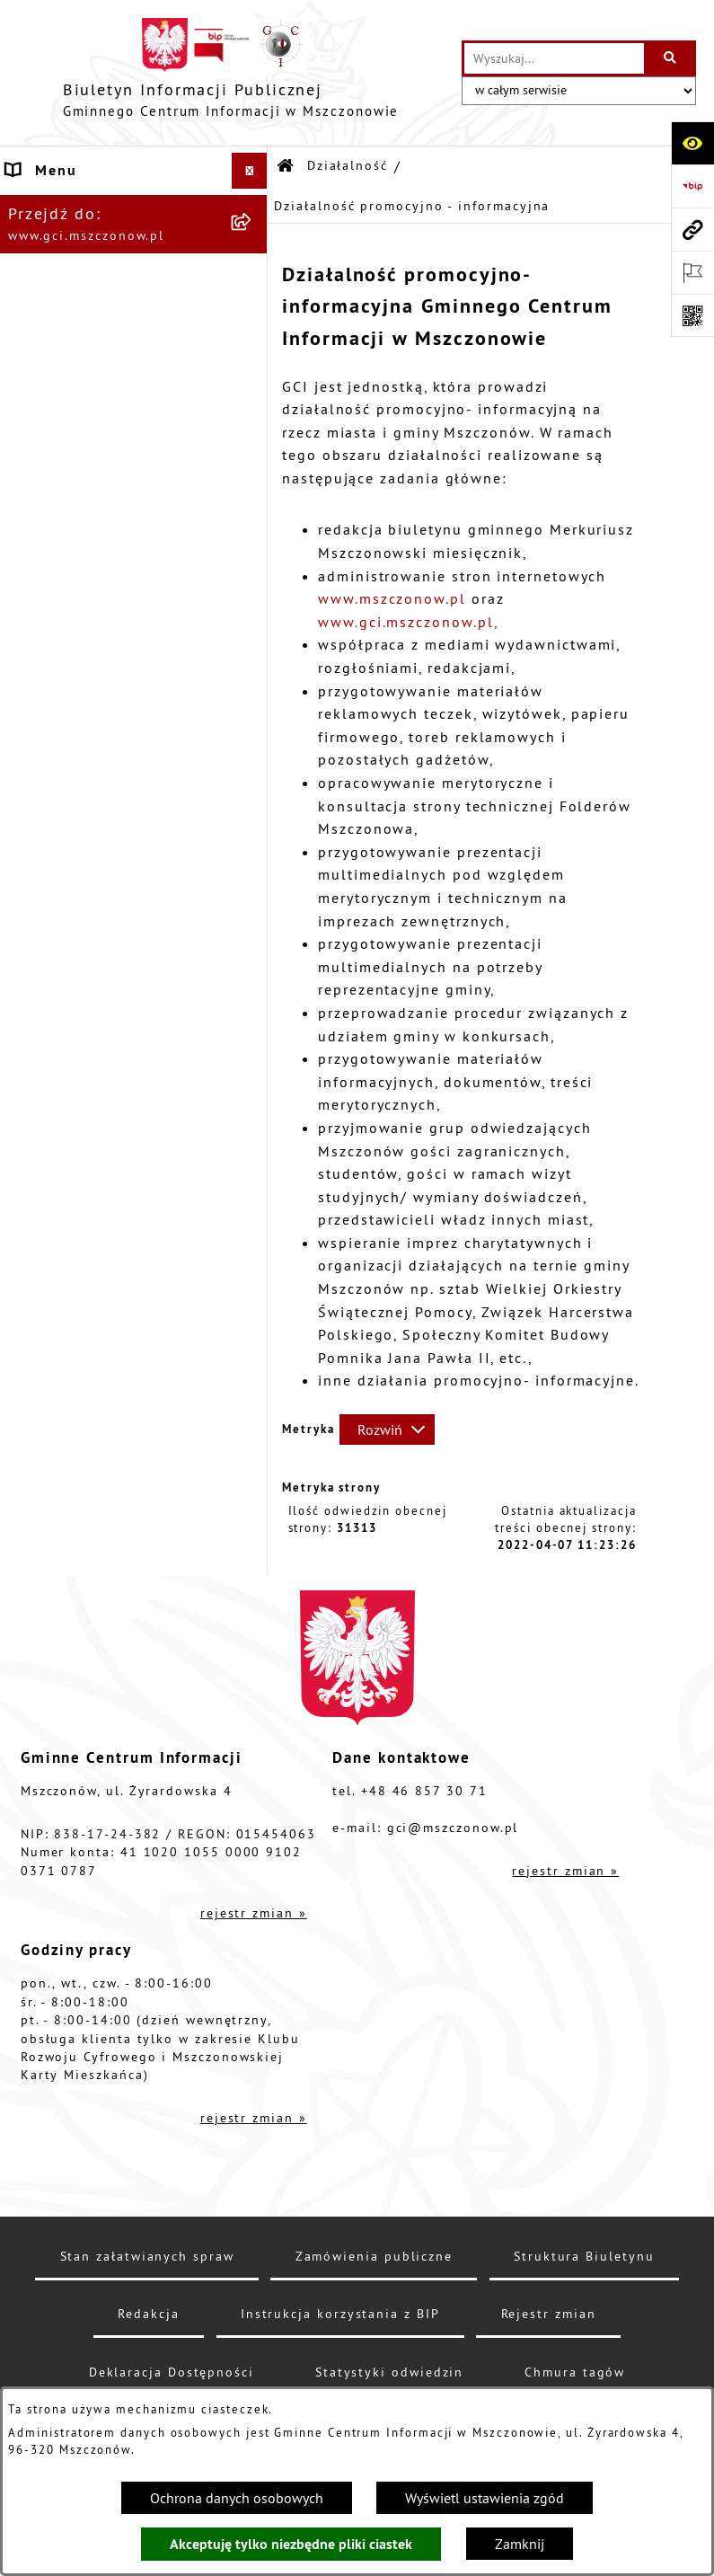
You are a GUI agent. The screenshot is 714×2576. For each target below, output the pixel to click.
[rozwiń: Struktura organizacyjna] (254, 243)
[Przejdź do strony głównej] (231, 73)
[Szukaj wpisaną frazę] (671, 58)
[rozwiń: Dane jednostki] (254, 207)
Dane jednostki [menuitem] (65, 207)
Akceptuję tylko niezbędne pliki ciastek (291, 2544)
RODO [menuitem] (29, 867)
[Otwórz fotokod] (692, 315)
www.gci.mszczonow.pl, (408, 622)
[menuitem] (134, 361)
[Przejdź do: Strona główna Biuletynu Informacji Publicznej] (286, 167)
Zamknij (519, 2544)
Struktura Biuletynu (584, 2256)
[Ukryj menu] (250, 171)
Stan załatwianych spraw (147, 2256)
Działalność (347, 165)
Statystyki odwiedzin (389, 2372)
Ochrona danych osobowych (236, 2498)
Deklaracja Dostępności (171, 2372)
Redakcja (148, 2314)
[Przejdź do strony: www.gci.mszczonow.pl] (692, 229)
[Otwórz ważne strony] (692, 272)
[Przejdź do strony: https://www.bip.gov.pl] (692, 186)
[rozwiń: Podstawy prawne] (254, 279)
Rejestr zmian (548, 2314)
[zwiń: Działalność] (254, 315)
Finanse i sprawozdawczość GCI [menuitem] (113, 748)
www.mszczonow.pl (392, 598)
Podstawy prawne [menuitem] (73, 279)
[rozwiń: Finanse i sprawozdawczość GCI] (254, 738)
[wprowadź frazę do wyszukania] (554, 58)
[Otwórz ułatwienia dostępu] (692, 142)
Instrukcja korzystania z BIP (340, 2314)
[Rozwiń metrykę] (387, 1429)
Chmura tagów (574, 2372)
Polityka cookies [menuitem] (70, 939)
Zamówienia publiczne (374, 2256)
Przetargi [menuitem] (41, 795)
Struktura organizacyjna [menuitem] (99, 243)
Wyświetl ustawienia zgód (484, 2498)
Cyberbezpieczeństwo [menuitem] (89, 903)
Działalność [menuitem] (52, 314)
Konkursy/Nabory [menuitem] (73, 831)
